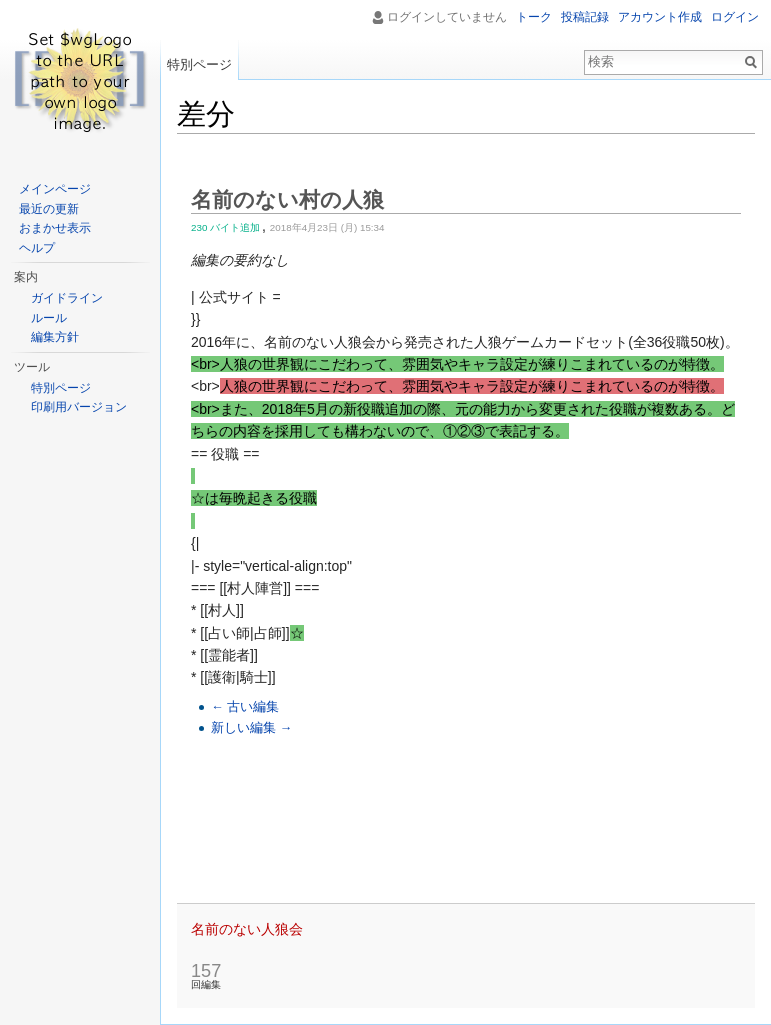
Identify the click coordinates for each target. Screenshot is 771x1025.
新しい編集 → (251, 728)
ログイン (735, 17)
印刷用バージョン (79, 407)
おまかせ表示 (55, 228)
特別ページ (199, 64)
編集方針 (55, 337)
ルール (49, 318)
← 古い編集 (245, 707)
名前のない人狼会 (247, 929)
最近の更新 (49, 209)
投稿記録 (585, 17)
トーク (534, 17)
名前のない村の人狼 (287, 199)
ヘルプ (37, 248)
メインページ (55, 189)
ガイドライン (67, 298)
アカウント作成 (660, 17)
